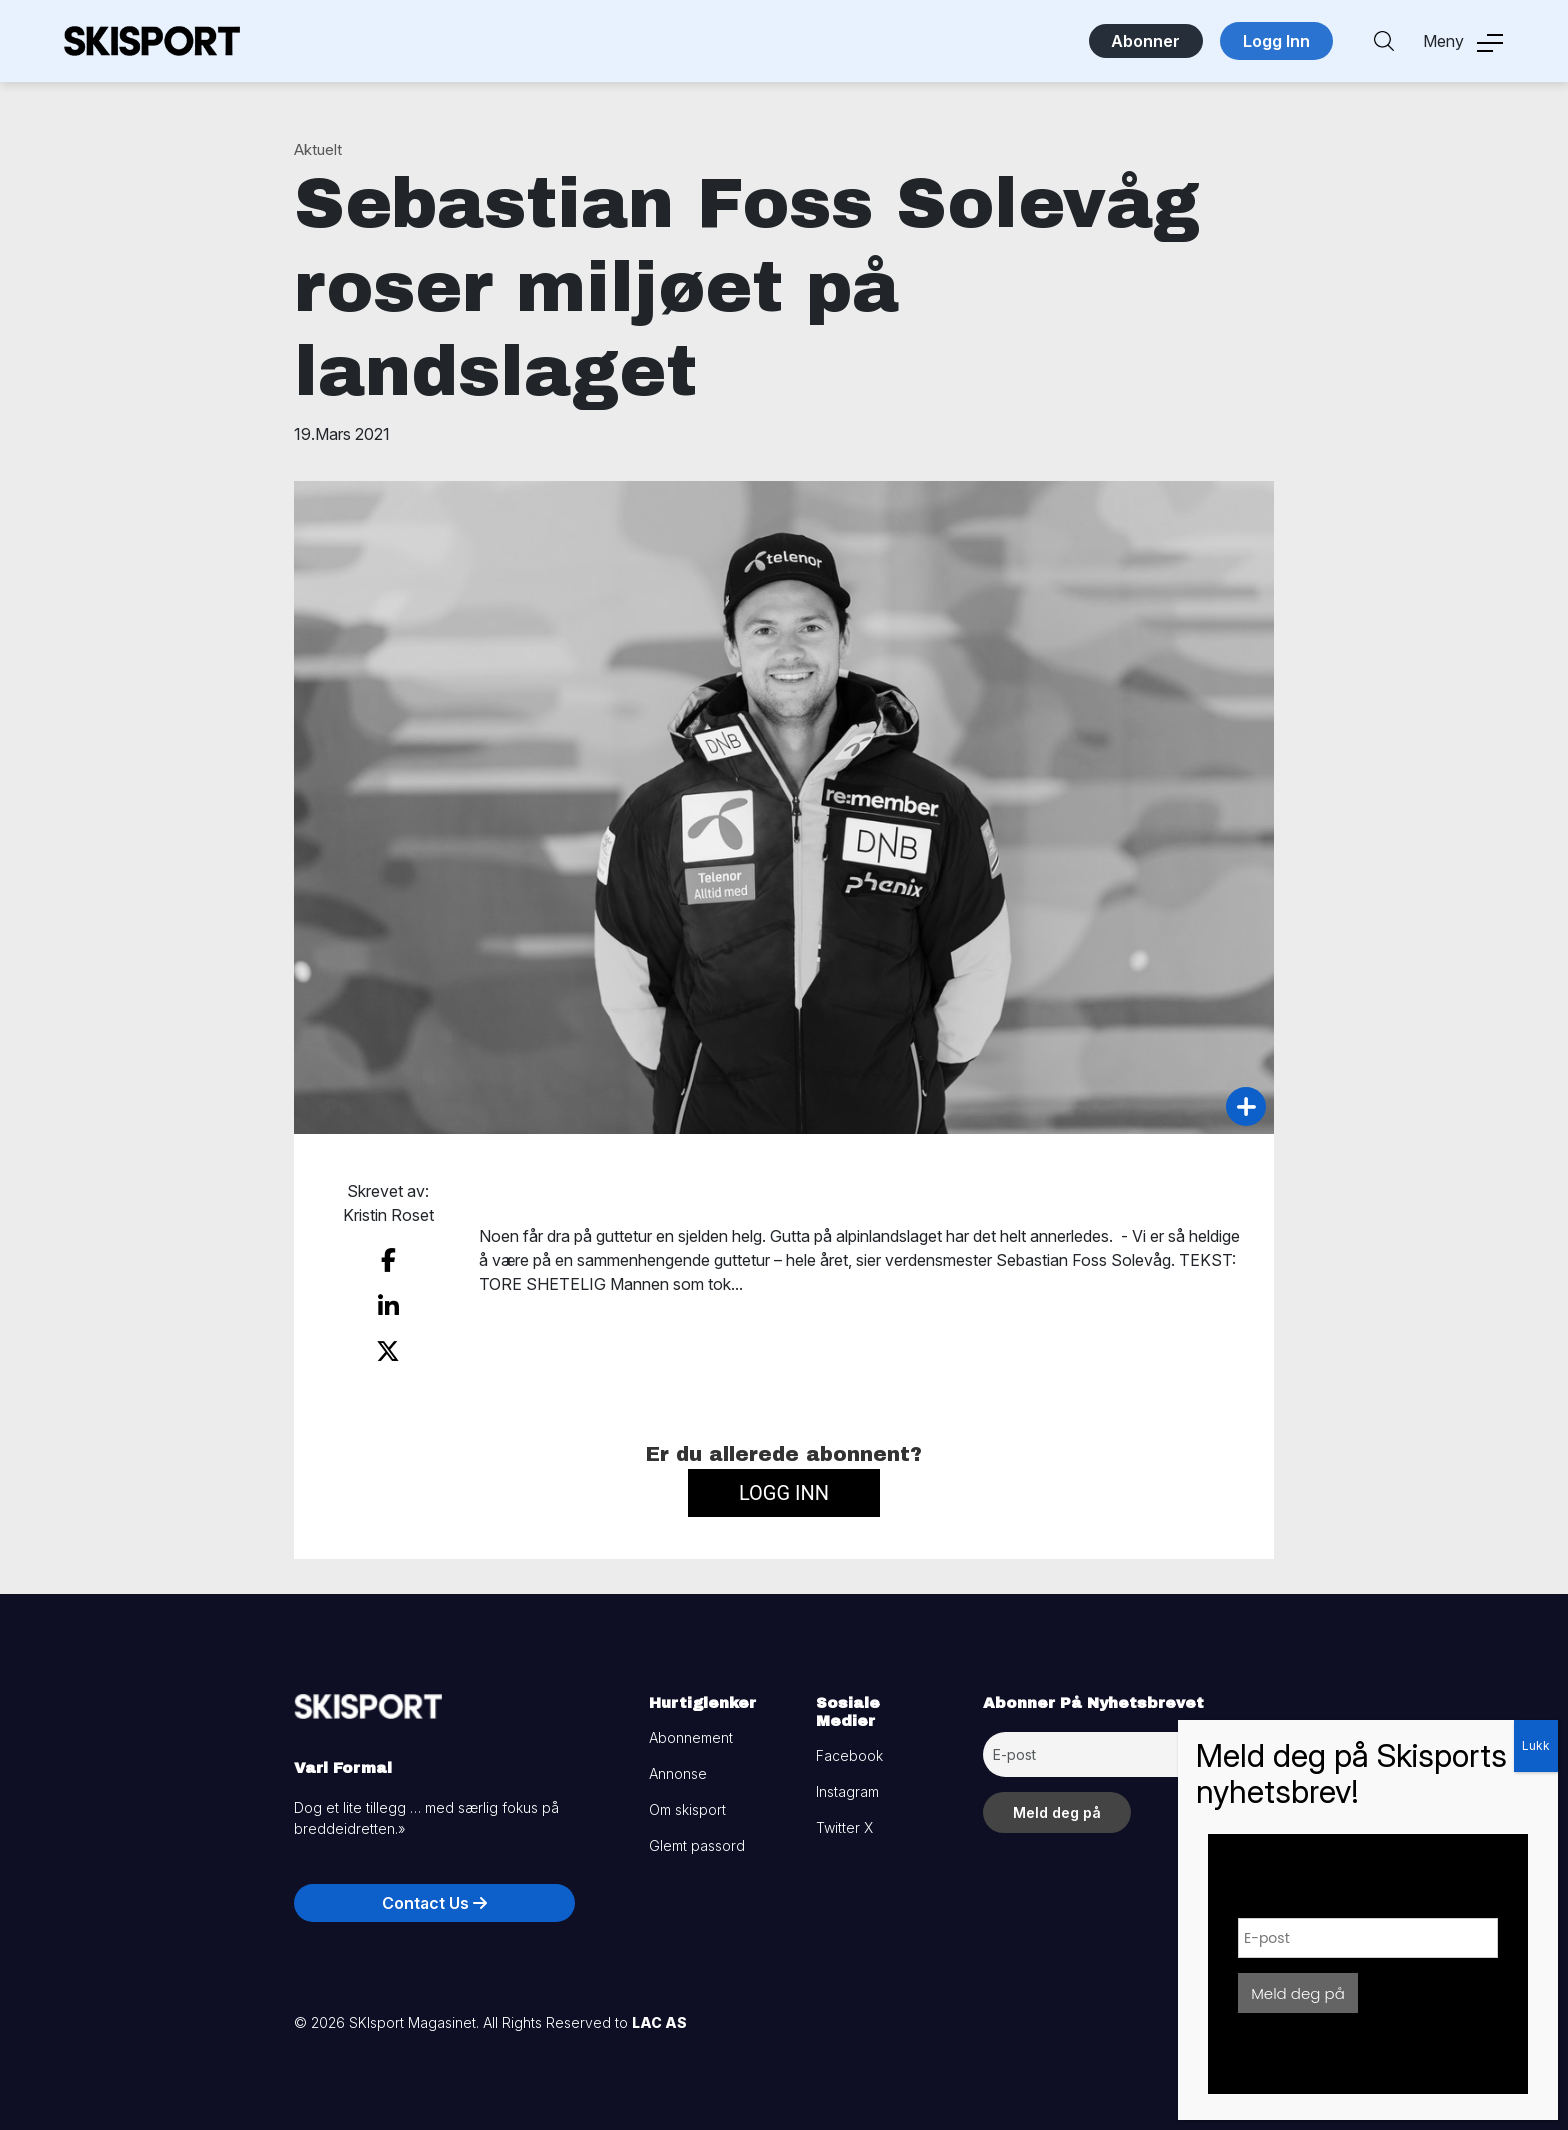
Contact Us (434, 1900)
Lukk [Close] (1536, 1745)
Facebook (849, 1752)
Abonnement (691, 1734)
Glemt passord (697, 1842)
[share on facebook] (388, 1260)
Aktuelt (318, 149)
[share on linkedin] (388, 1304)
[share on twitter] (388, 1349)
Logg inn (784, 1489)
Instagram (847, 1788)
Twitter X (844, 1824)
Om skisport (687, 1806)
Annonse (678, 1770)
